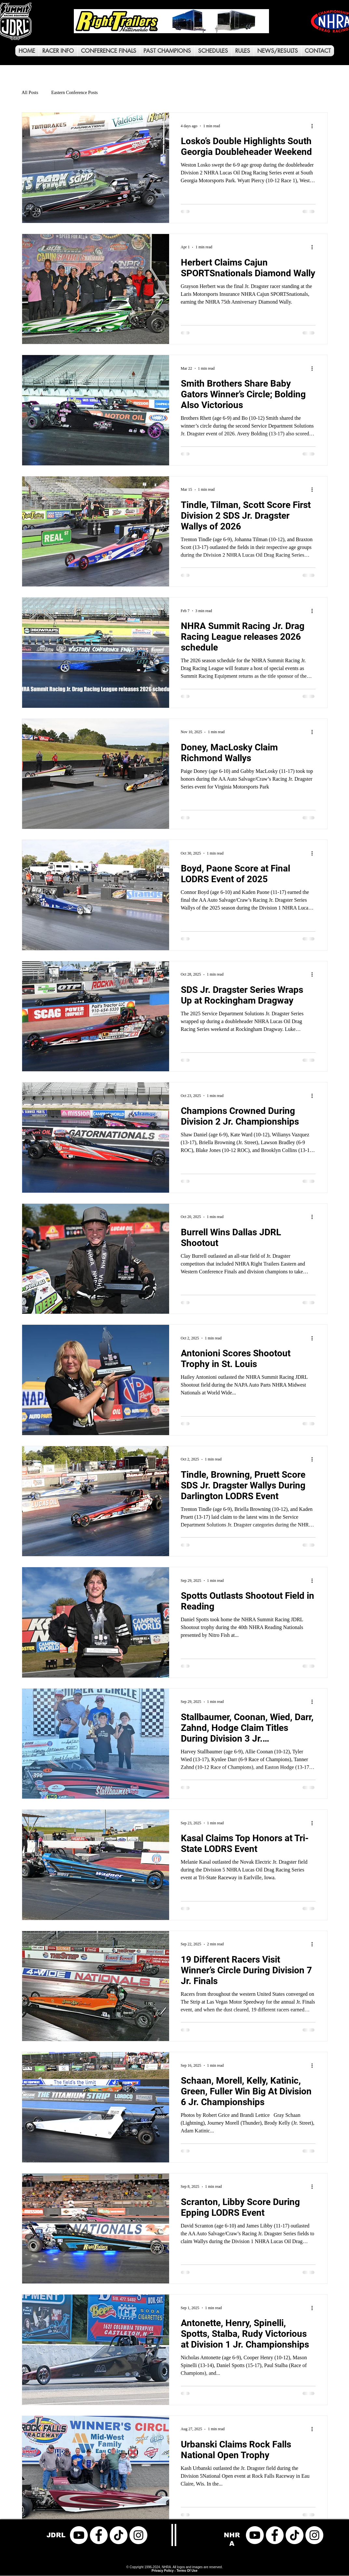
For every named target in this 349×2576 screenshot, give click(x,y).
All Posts (30, 92)
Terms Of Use (187, 2570)
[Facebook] (99, 2535)
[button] (58, 50)
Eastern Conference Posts (74, 92)
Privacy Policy (163, 2570)
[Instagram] (138, 2535)
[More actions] (314, 126)
